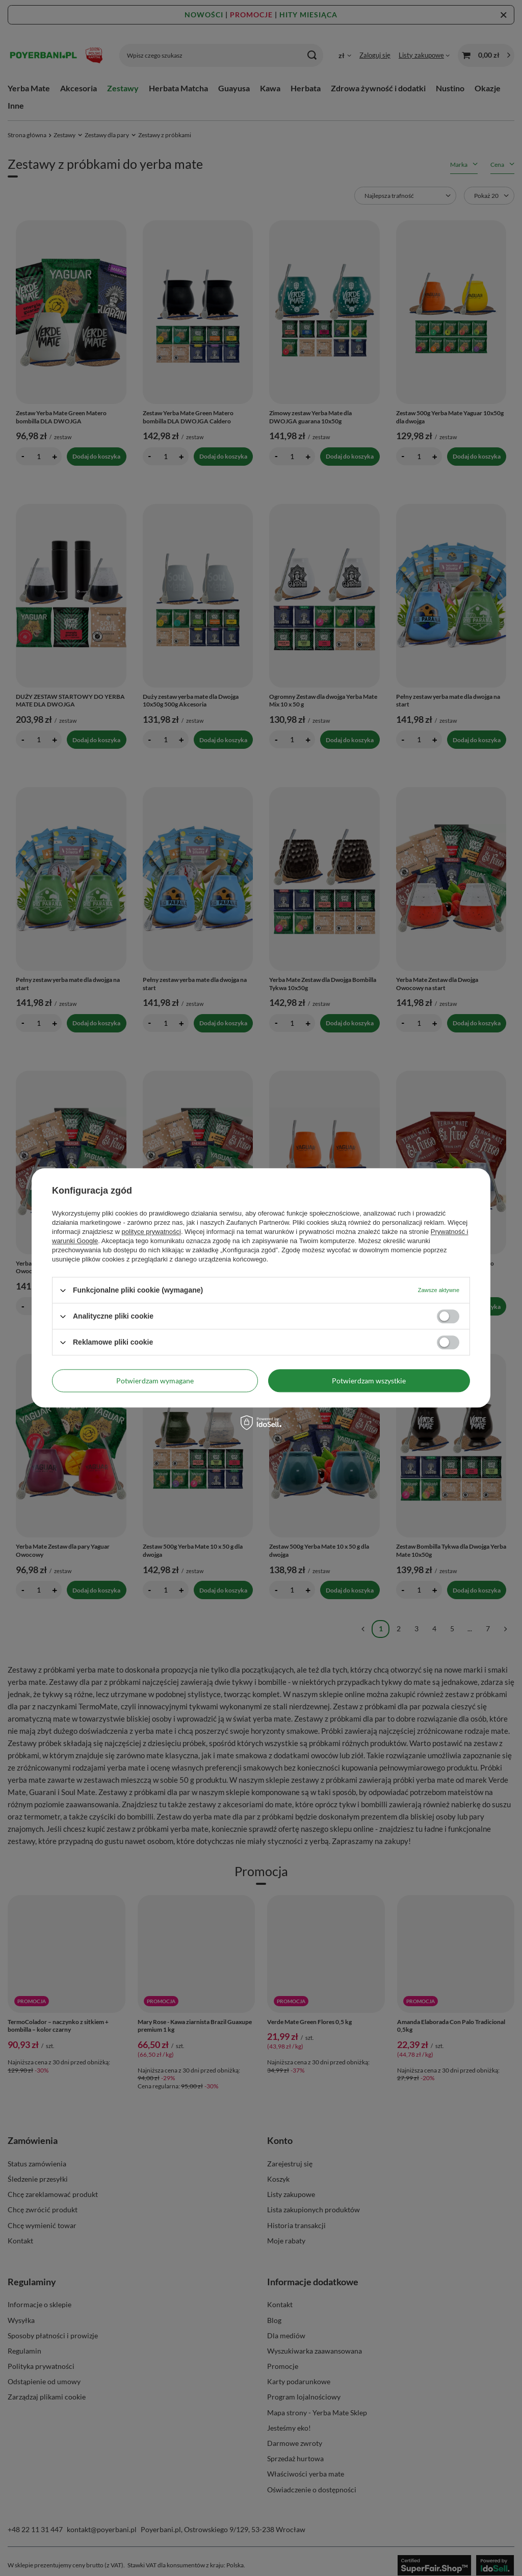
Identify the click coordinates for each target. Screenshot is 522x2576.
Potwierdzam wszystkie (369, 1380)
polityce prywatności (151, 1231)
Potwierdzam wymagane (155, 1380)
